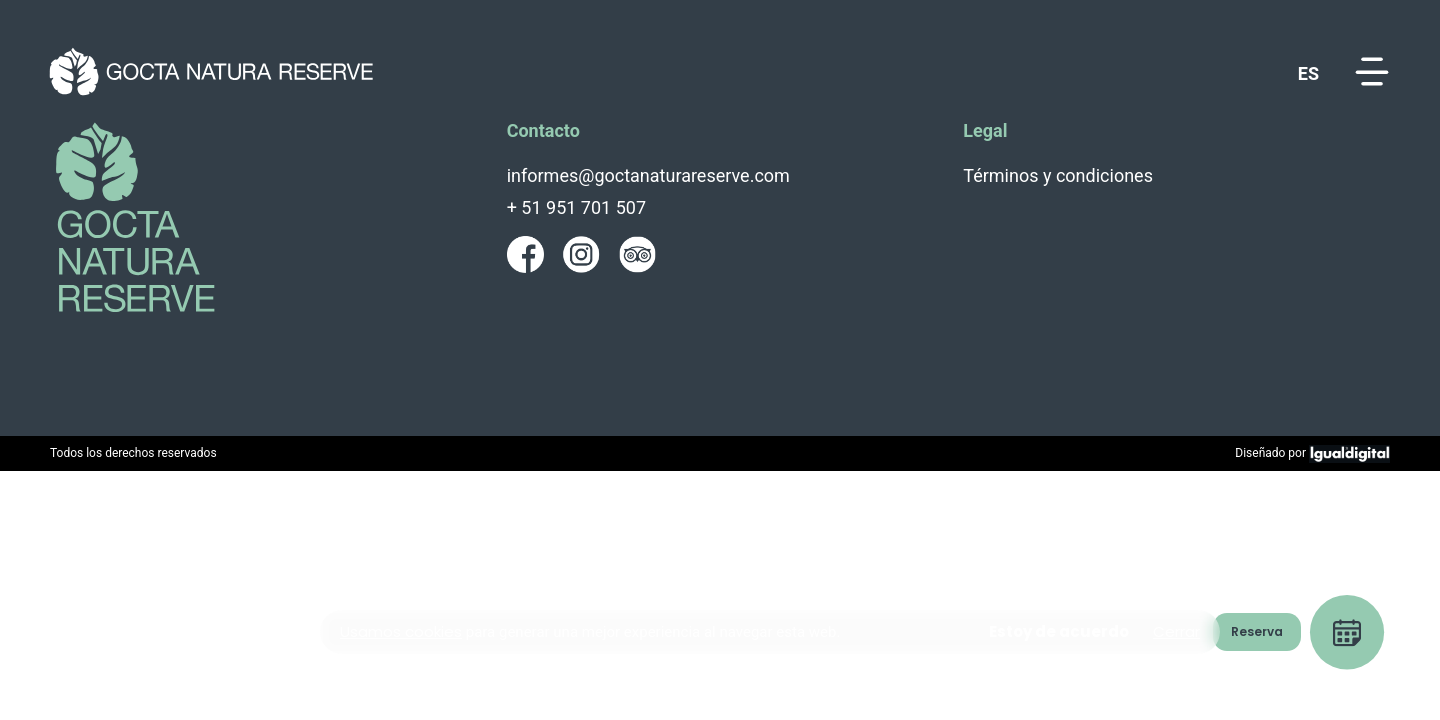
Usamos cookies (401, 631)
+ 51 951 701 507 (576, 207)
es (1308, 73)
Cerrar (1176, 631)
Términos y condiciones (1058, 175)
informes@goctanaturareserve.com (648, 175)
